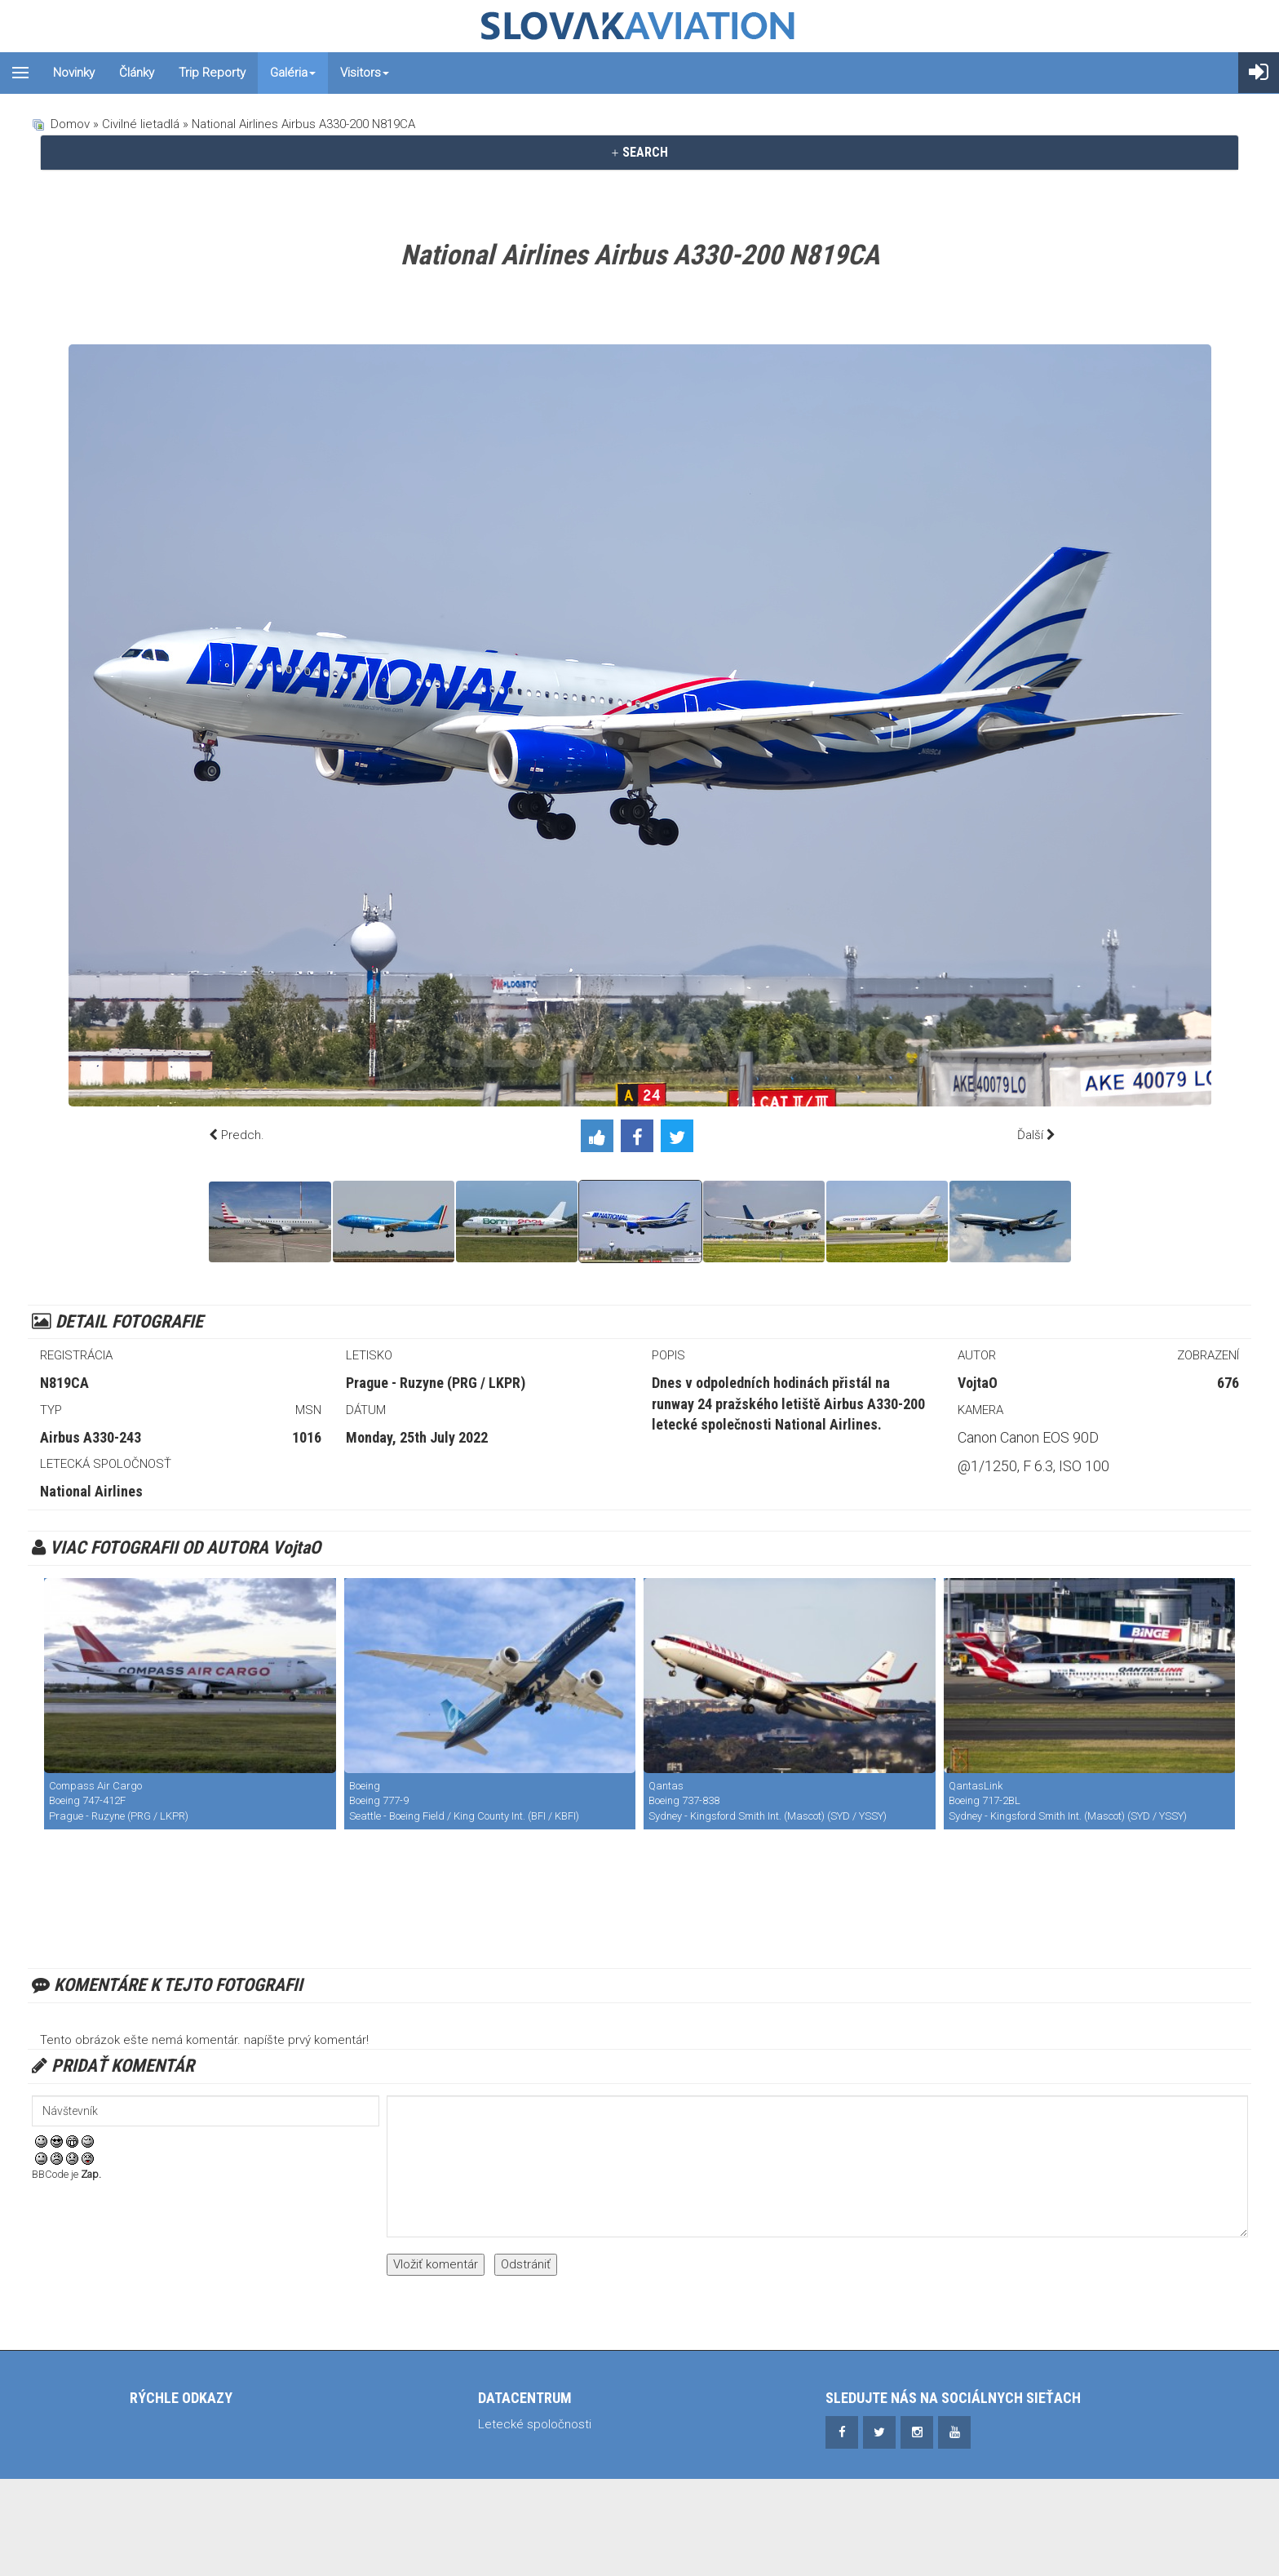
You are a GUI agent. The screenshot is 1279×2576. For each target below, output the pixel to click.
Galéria (293, 72)
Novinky (74, 72)
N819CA (64, 1382)
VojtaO (978, 1382)
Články (136, 72)
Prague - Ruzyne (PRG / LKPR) (435, 1382)
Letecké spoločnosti (534, 2424)
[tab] (639, 152)
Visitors (364, 72)
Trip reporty (212, 72)
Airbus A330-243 (90, 1437)
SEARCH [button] (639, 152)
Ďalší (1030, 1135)
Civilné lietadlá (140, 124)
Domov (70, 124)
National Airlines (91, 1491)
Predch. (242, 1135)
